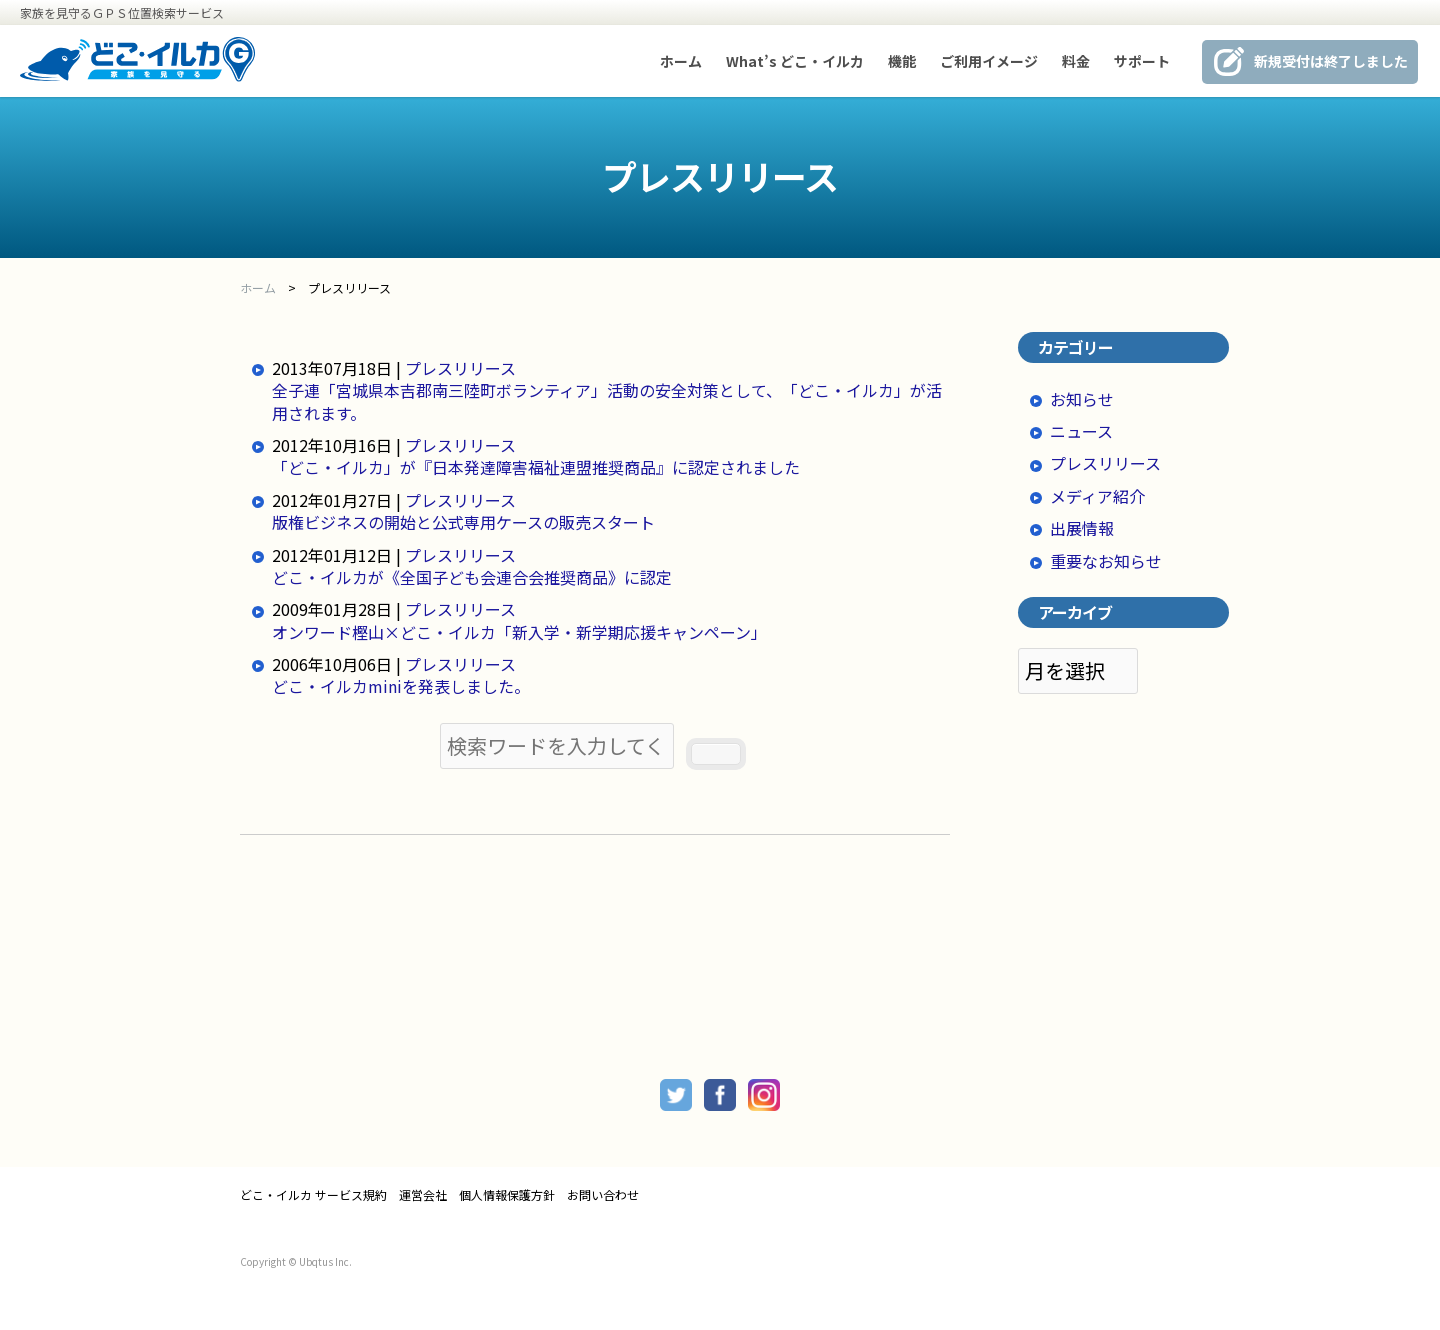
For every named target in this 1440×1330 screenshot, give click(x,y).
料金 (1076, 61)
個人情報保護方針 (507, 1195)
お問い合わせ (603, 1195)
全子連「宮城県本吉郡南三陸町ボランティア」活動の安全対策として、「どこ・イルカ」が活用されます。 (607, 401)
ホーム (681, 61)
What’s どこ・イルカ (795, 61)
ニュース (1081, 431)
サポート (1142, 61)
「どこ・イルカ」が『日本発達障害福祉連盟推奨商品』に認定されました (536, 467)
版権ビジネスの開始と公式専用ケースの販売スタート (463, 522)
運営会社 (423, 1195)
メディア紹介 (1097, 496)
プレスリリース (460, 368)
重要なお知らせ (1106, 561)
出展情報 (1082, 528)
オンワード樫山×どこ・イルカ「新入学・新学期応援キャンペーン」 (519, 632)
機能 (902, 61)
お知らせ (1082, 399)
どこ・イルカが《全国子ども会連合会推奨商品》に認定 (472, 577)
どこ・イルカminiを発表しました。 (401, 686)
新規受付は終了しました (1331, 61)
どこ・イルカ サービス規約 (313, 1195)
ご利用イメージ (989, 61)
